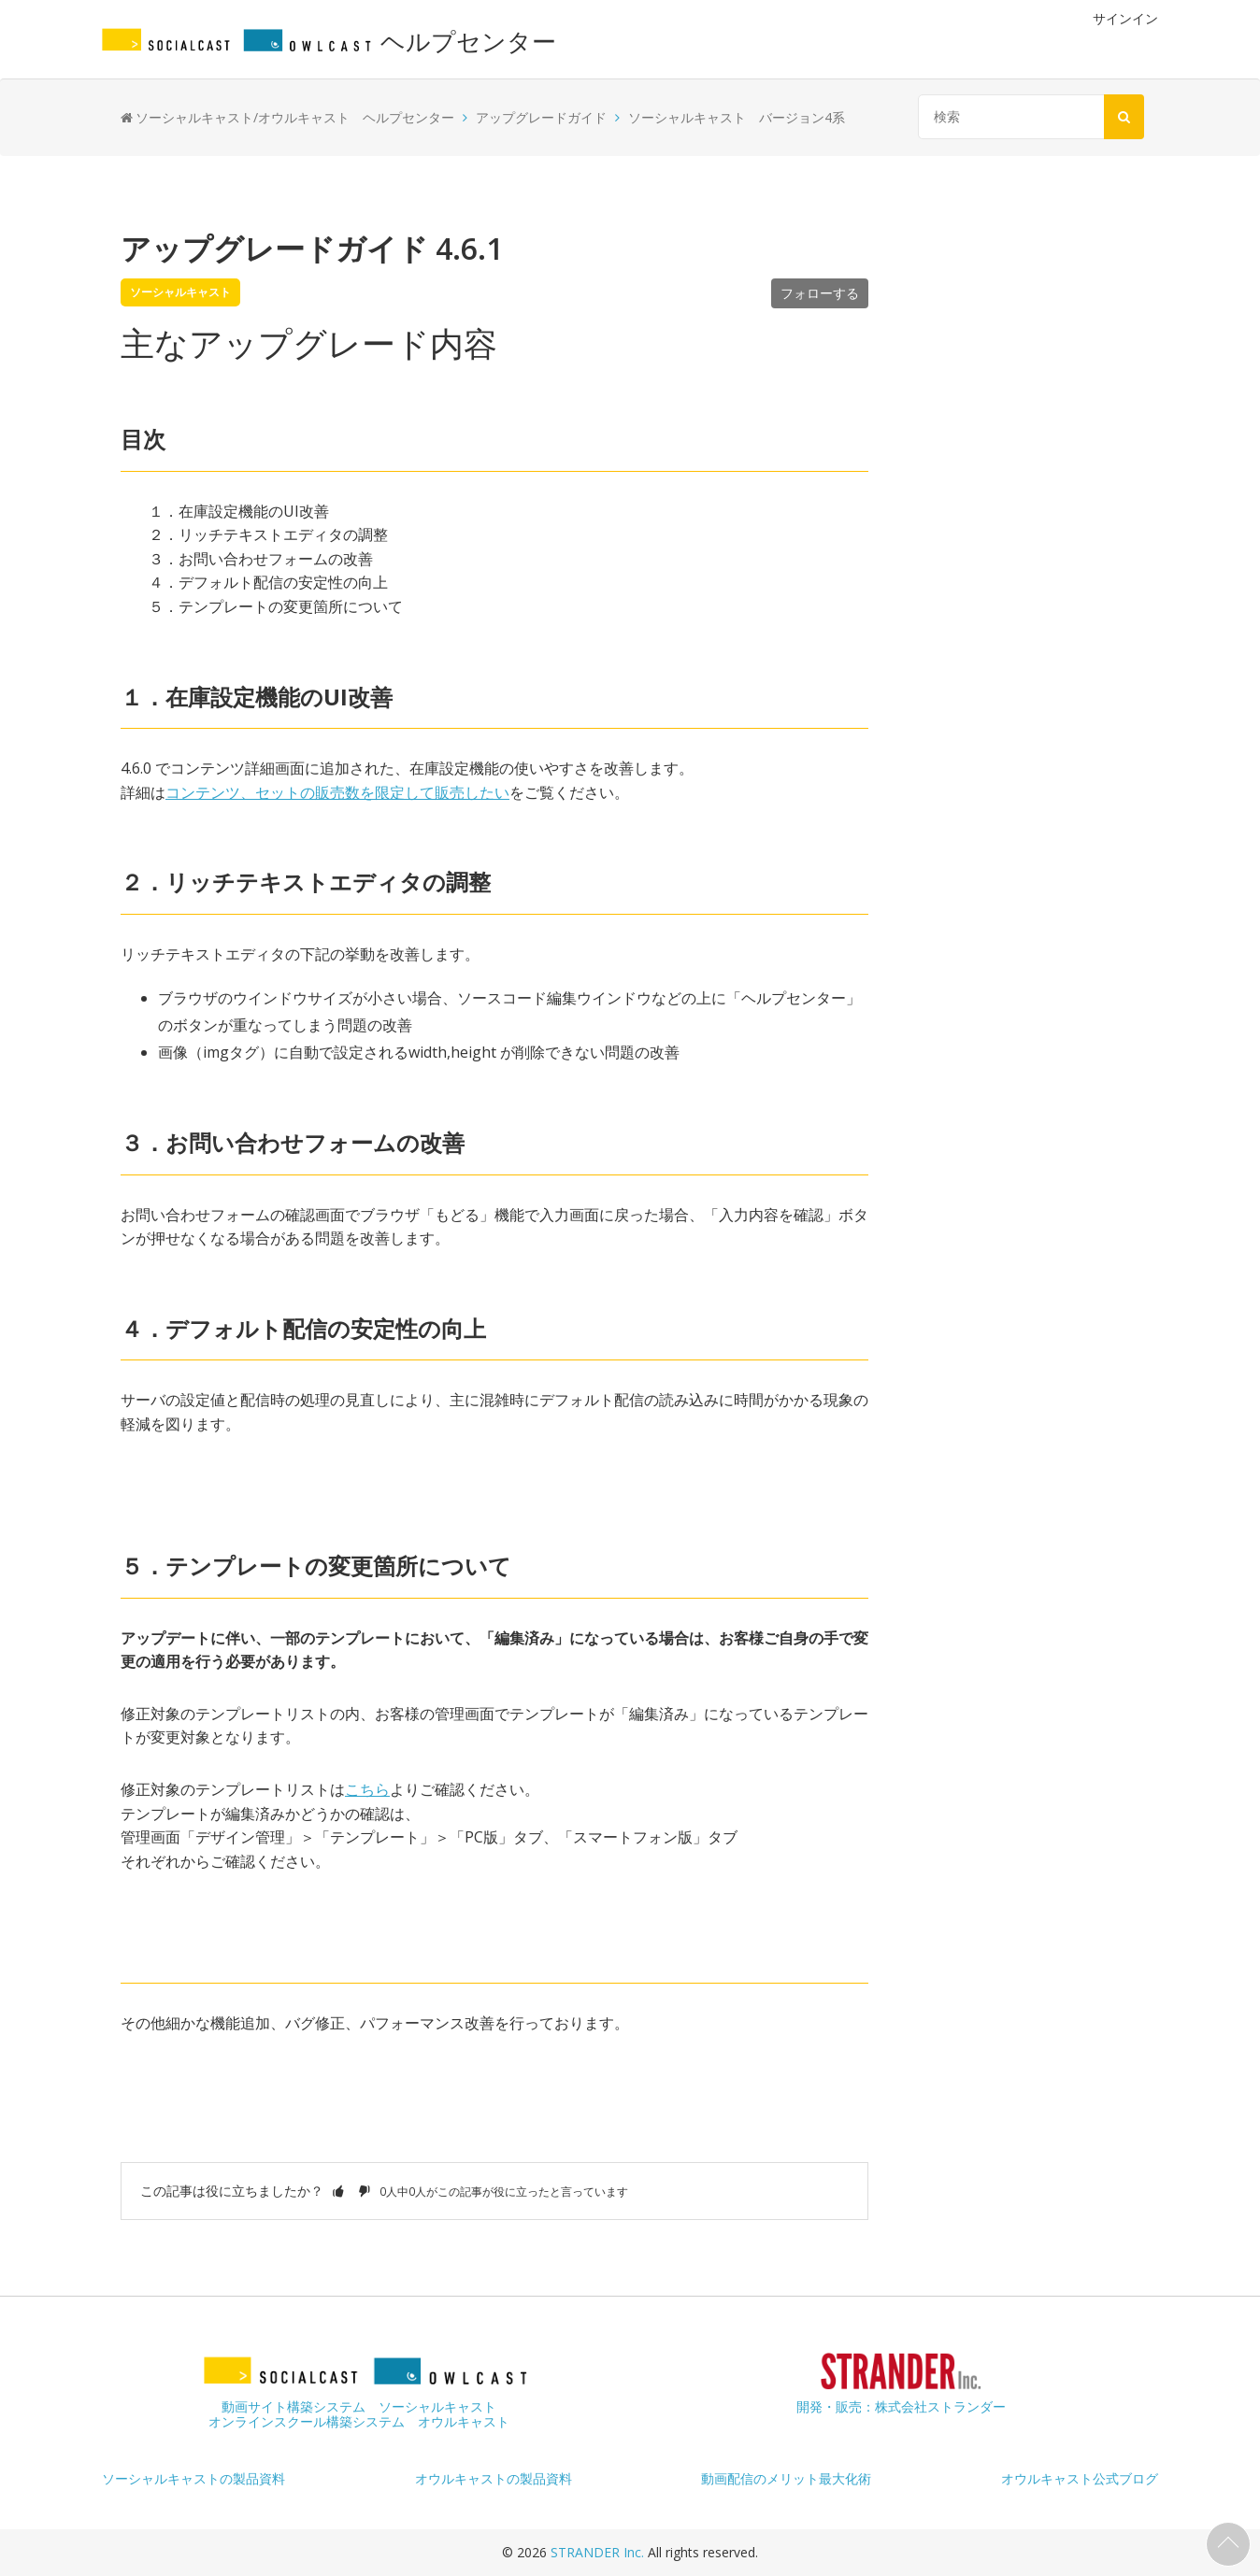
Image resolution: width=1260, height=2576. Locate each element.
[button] (338, 2190)
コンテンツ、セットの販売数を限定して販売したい (337, 792)
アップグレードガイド (541, 117)
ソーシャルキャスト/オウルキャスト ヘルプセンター (295, 117)
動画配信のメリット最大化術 (786, 2478)
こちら (367, 1789)
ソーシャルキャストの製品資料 (193, 2478)
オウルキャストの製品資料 (493, 2478)
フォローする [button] (819, 293)
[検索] (1027, 116)
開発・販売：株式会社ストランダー (901, 2406)
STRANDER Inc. (599, 2552)
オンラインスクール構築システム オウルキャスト (358, 2421)
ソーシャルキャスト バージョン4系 (736, 117)
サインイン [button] (1125, 18)
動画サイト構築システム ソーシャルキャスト (359, 2406)
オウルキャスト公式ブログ (1079, 2478)
